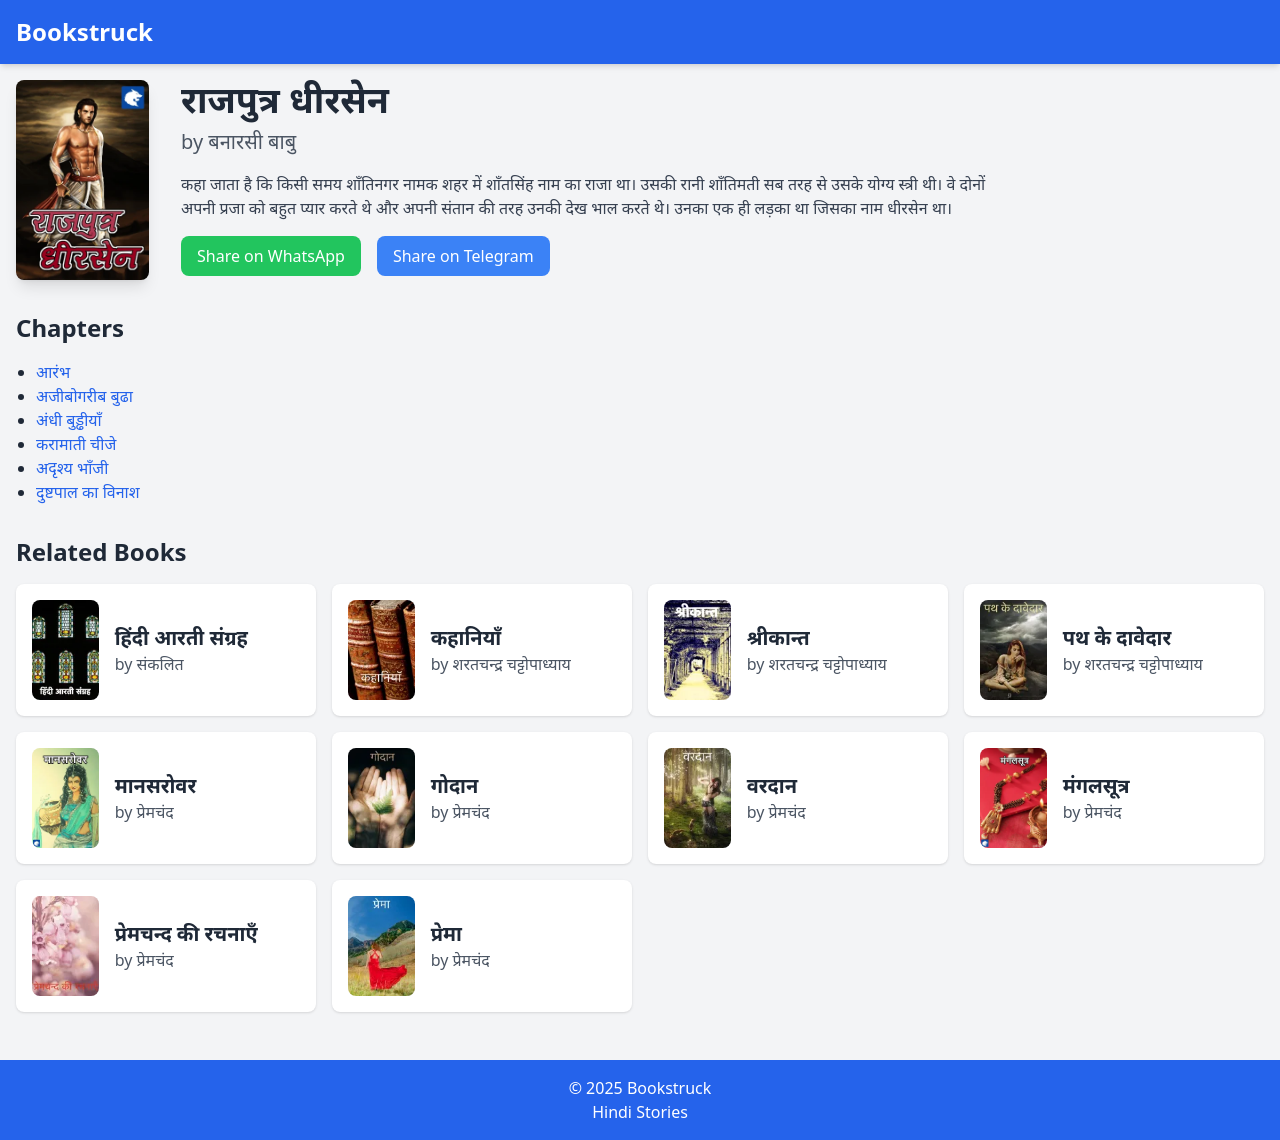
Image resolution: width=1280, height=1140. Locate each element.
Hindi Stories (640, 1112)
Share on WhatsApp (271, 256)
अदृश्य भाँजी (72, 468)
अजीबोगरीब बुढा (84, 396)
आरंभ (53, 372)
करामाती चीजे (76, 444)
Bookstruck (84, 32)
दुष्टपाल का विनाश (88, 492)
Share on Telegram (463, 256)
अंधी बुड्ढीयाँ (69, 420)
